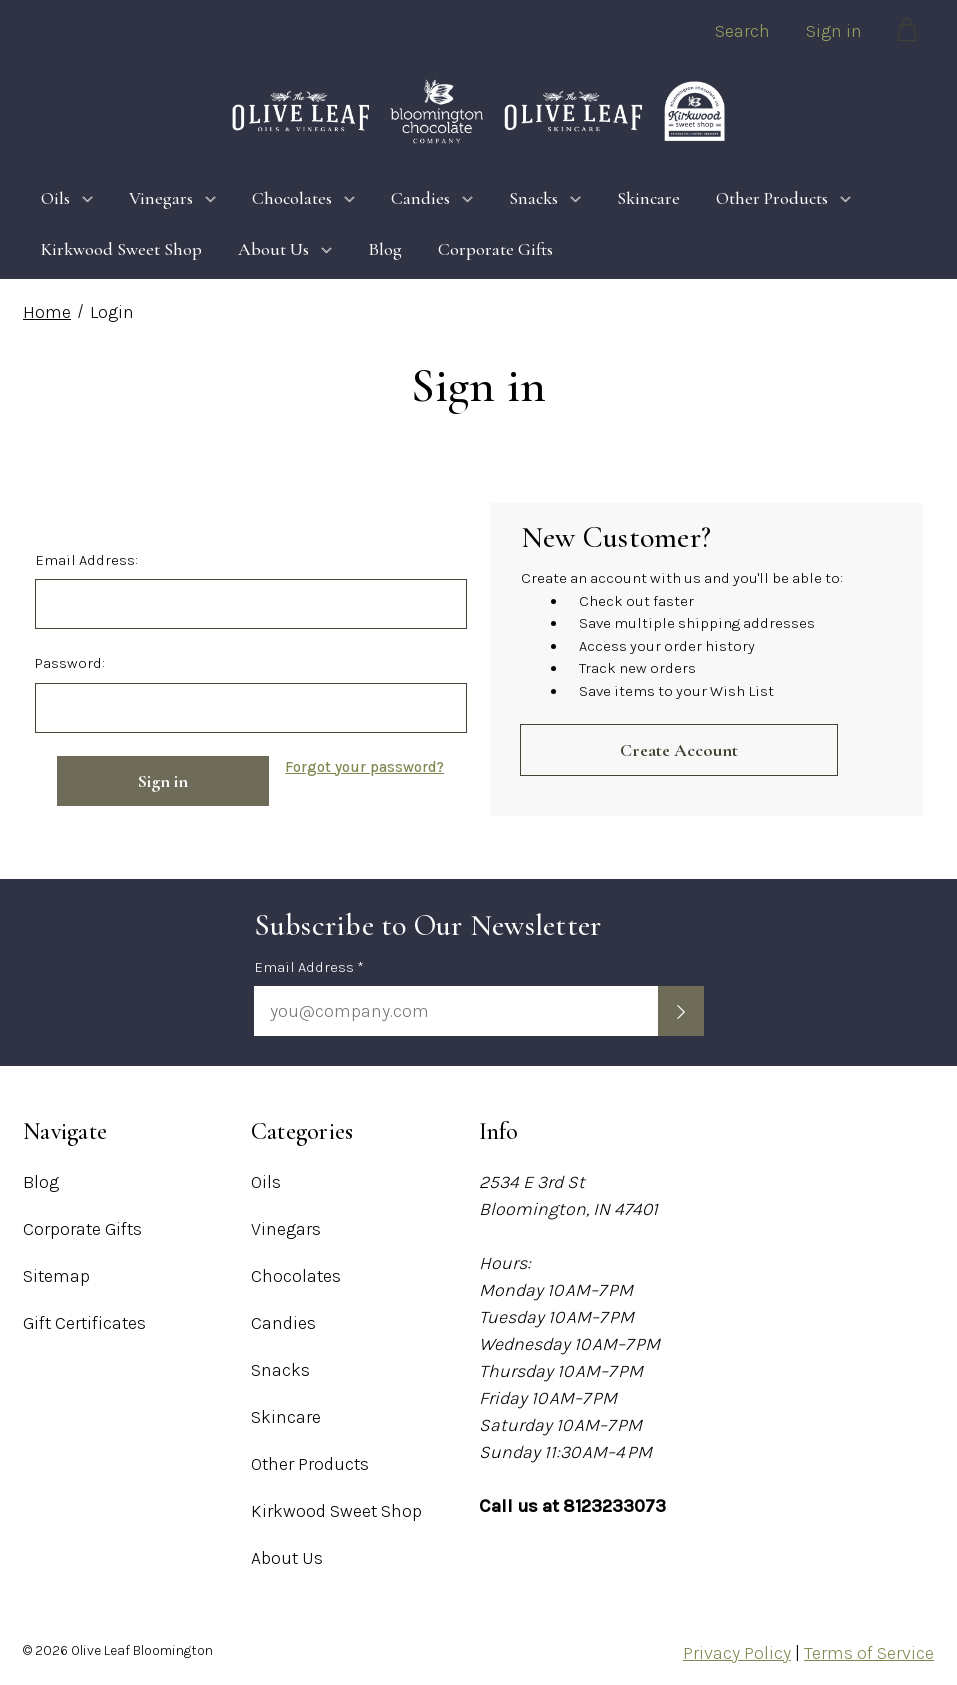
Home (47, 312)
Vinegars (172, 198)
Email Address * (309, 967)
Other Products (783, 198)
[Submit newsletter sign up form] (681, 1011)
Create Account (679, 750)
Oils (67, 198)
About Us (285, 249)
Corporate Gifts (495, 249)
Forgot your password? (364, 767)
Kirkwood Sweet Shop (121, 249)
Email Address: (86, 560)
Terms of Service (869, 1653)
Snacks (545, 198)
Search (742, 31)
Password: (70, 663)
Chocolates (303, 198)
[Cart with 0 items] (907, 33)
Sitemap (56, 1276)
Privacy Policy (737, 1653)
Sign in (834, 31)
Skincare (648, 198)
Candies (432, 198)
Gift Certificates (84, 1323)
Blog (385, 249)
